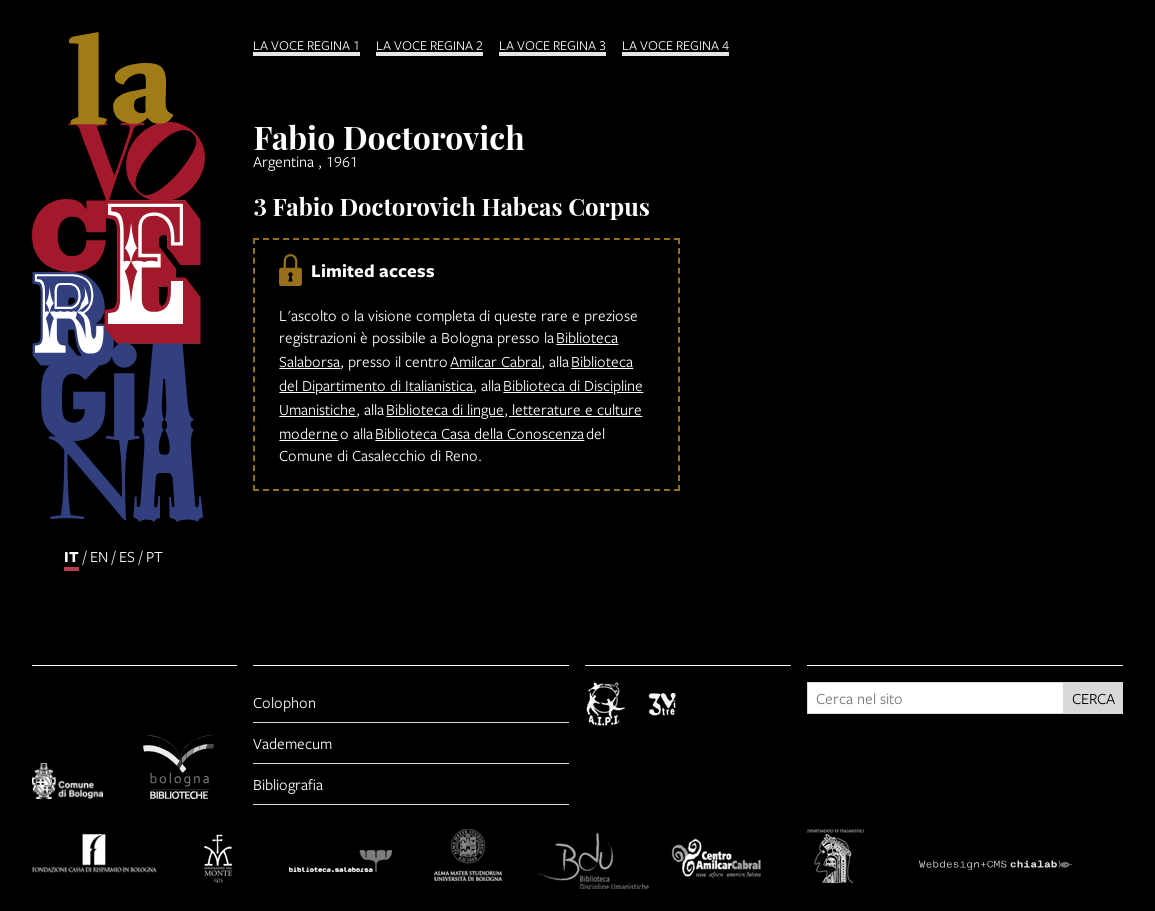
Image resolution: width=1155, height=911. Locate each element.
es (127, 556)
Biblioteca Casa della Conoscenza (479, 433)
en (99, 556)
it (71, 556)
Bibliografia (288, 784)
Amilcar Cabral (495, 361)
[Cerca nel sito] (935, 698)
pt (154, 556)
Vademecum (292, 743)
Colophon (284, 702)
